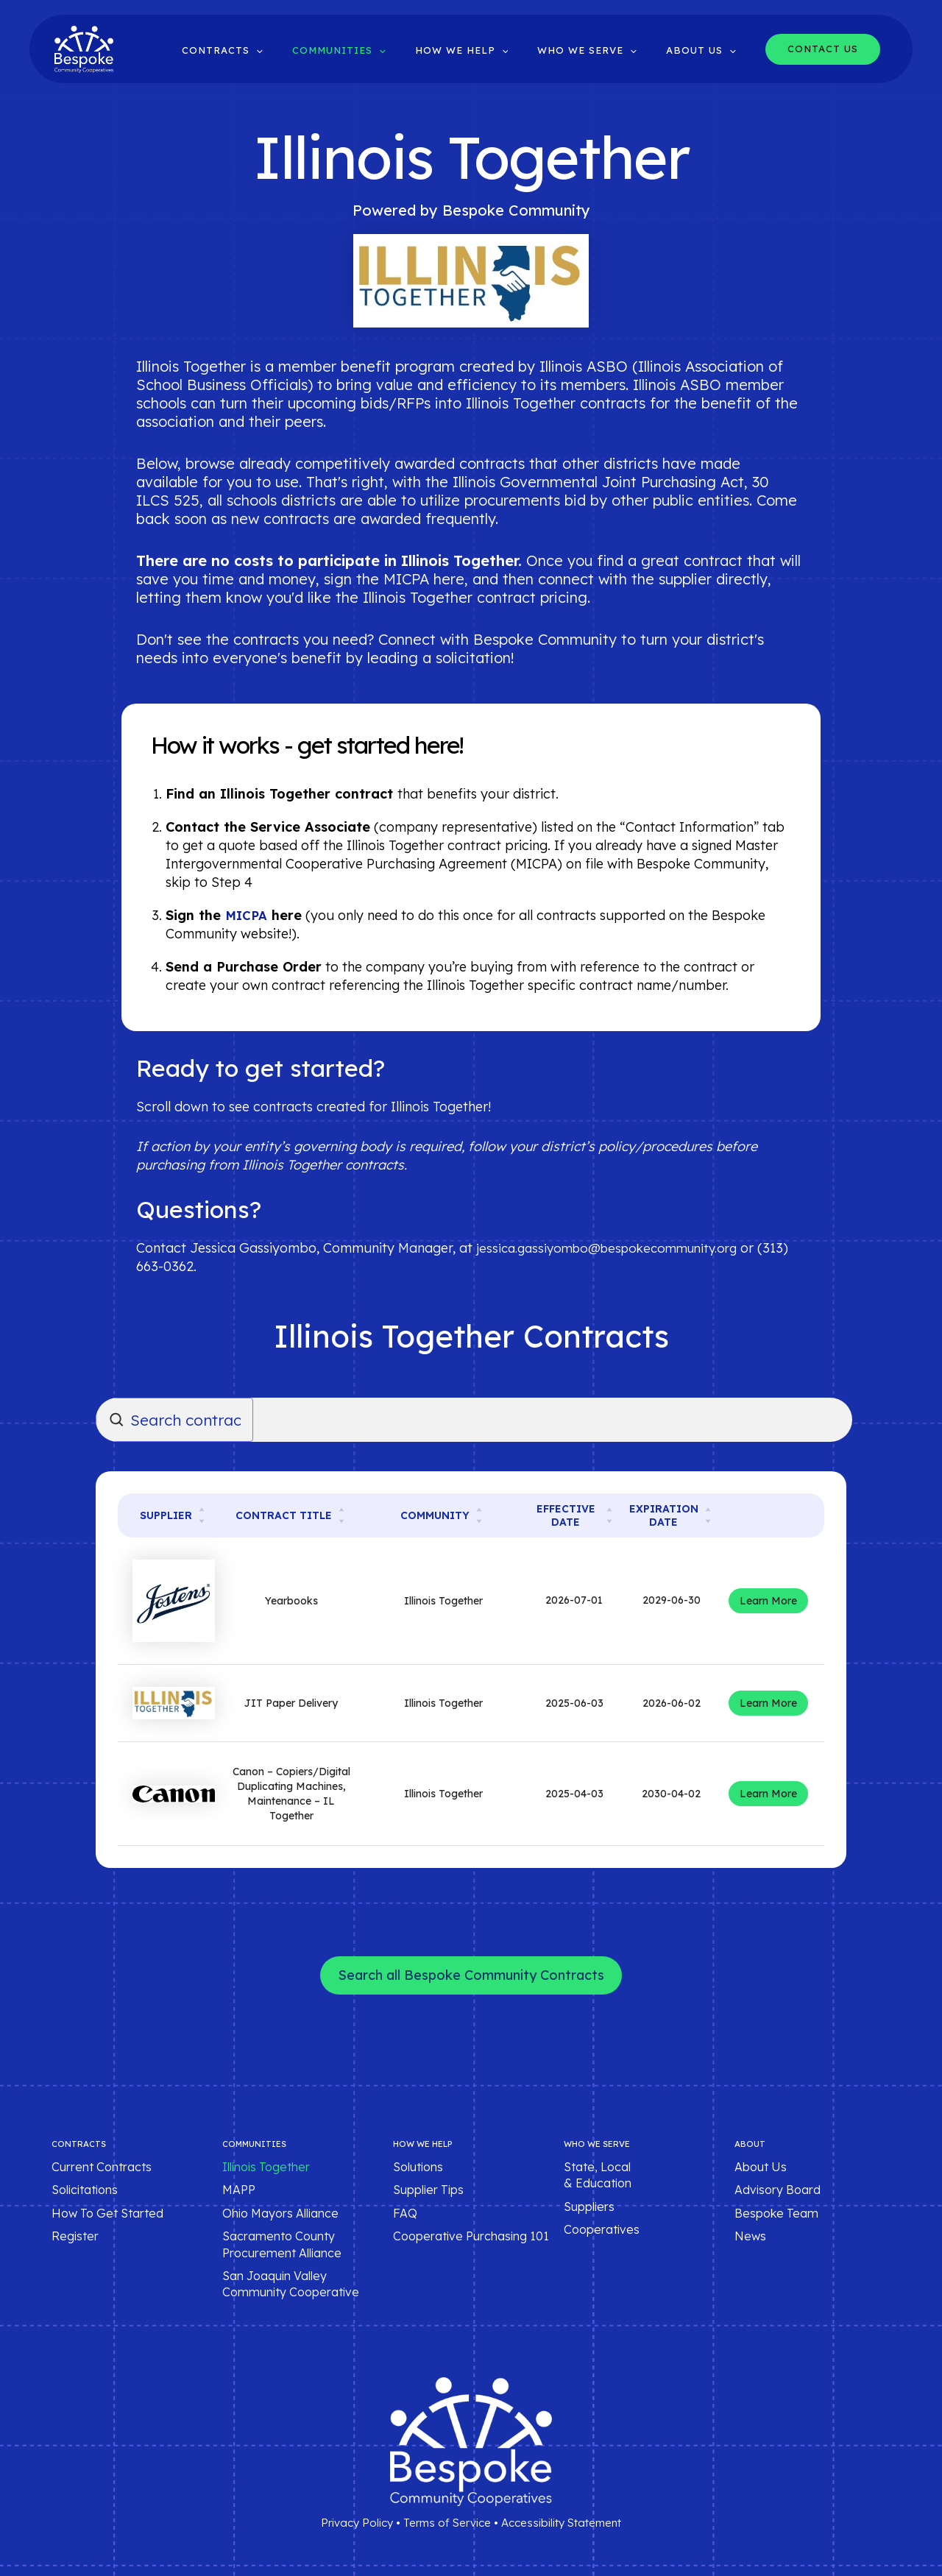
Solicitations (85, 2189)
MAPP (238, 2189)
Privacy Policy (357, 2523)
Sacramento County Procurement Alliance (281, 2244)
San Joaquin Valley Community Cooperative (290, 2283)
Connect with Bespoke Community (497, 639)
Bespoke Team (776, 2213)
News (750, 2236)
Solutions (418, 2166)
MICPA (247, 915)
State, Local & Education (597, 2174)
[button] (302, 50)
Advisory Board (777, 2189)
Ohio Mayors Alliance (280, 2213)
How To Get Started (107, 2213)
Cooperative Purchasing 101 (471, 2236)
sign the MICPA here (394, 579)
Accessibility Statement (561, 2523)
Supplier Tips (428, 2189)
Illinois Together (266, 2166)
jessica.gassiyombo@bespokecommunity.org (615, 1247)
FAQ (405, 2213)
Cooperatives (602, 2229)
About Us (760, 2166)
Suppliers (589, 2206)
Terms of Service (447, 2523)
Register (75, 2236)
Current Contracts (102, 2166)
